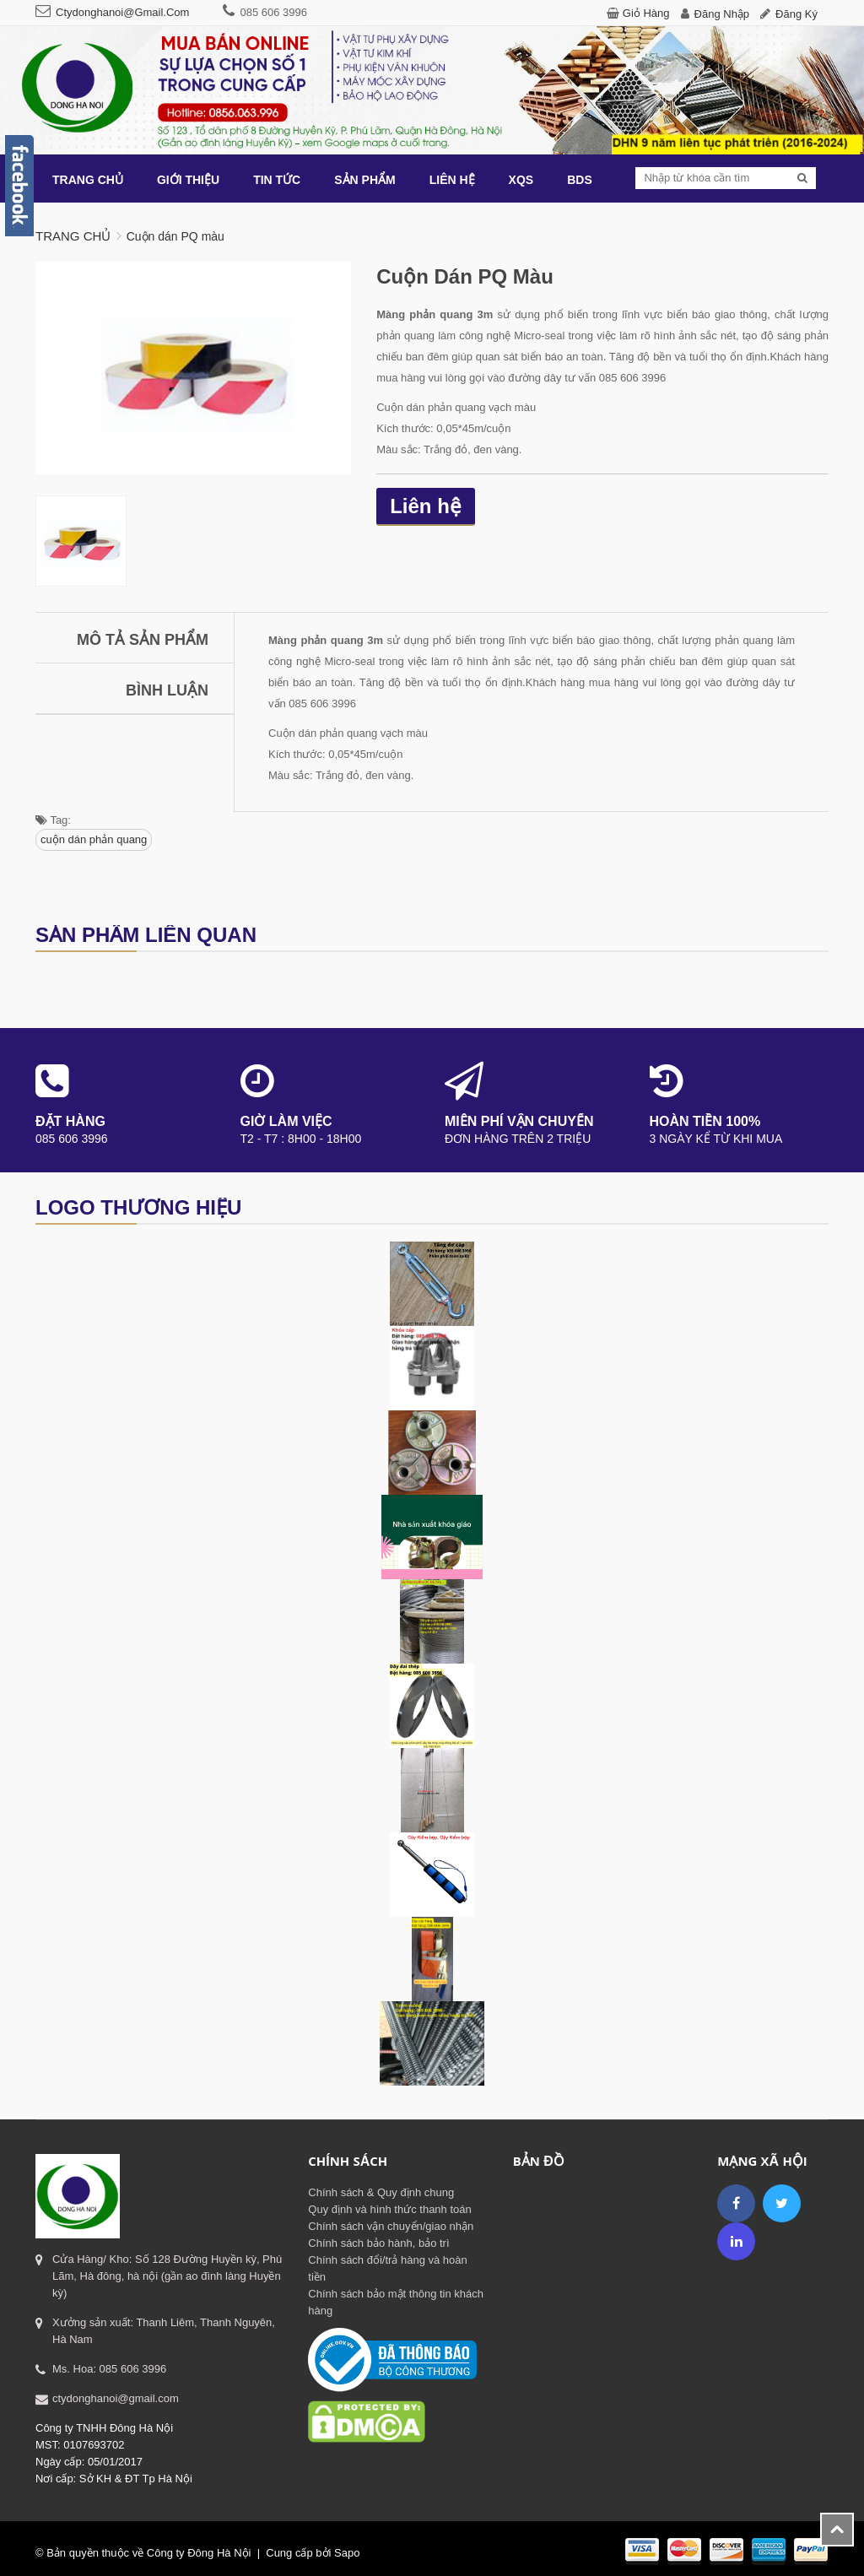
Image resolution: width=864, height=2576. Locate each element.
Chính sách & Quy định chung (381, 2192)
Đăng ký (796, 14)
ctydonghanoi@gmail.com (122, 12)
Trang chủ (73, 236)
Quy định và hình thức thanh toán (389, 2209)
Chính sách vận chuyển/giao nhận (390, 2226)
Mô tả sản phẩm (142, 639)
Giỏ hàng (646, 13)
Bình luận (167, 690)
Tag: (53, 820)
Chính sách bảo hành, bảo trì (378, 2243)
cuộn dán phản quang (93, 839)
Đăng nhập (722, 14)
